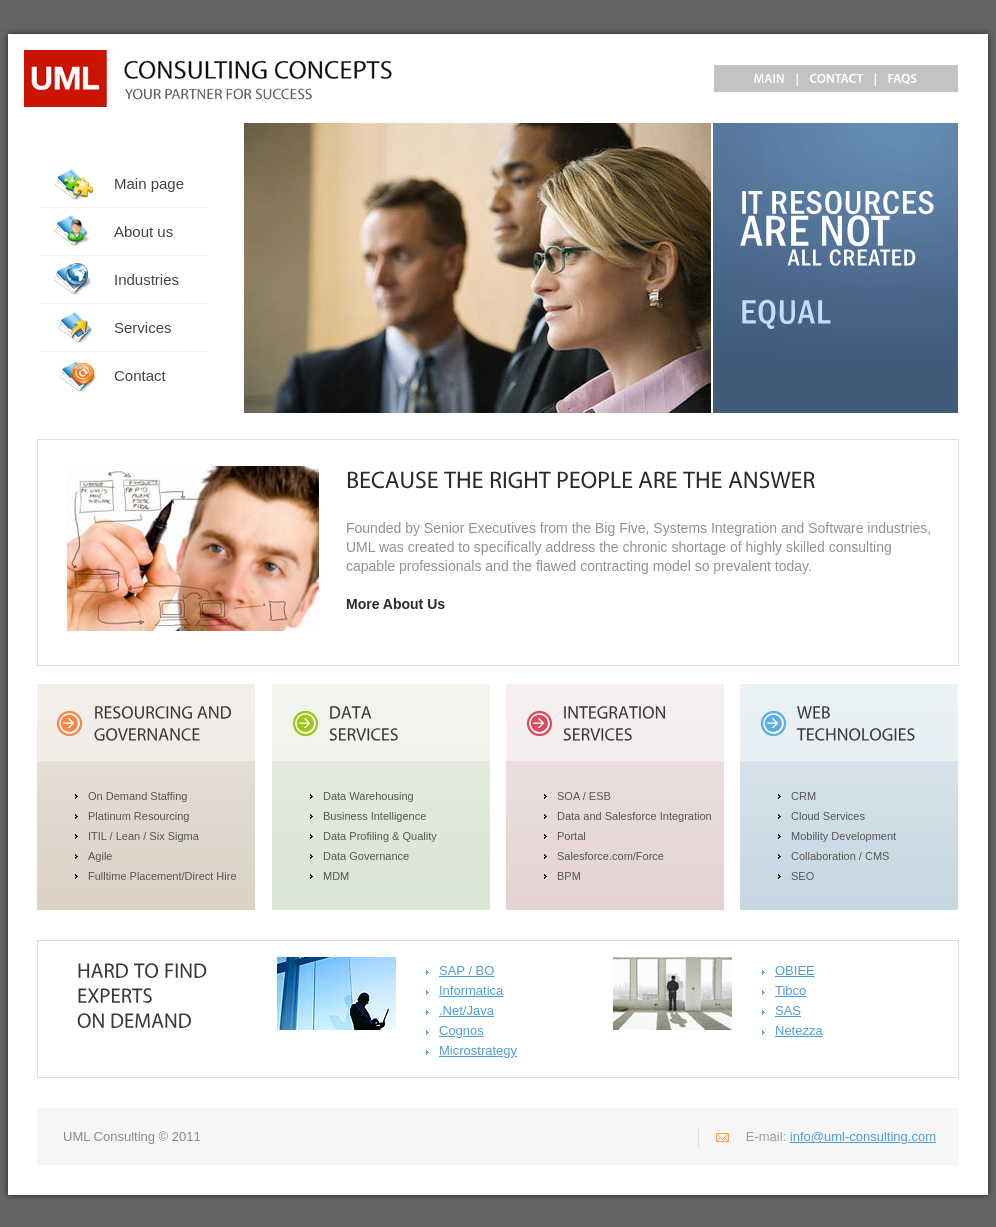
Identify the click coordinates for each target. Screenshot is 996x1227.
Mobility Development (843, 836)
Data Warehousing (368, 796)
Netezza (799, 1030)
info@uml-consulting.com (863, 1136)
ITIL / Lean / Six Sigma (143, 836)
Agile (100, 856)
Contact (140, 375)
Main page (149, 183)
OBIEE (795, 970)
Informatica (471, 990)
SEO (802, 876)
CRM (803, 796)
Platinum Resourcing (139, 816)
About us (143, 231)
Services (143, 327)
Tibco (790, 990)
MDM (336, 876)
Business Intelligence (374, 816)
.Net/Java (466, 1010)
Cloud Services (828, 816)
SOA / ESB (584, 796)
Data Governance (366, 856)
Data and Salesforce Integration (634, 816)
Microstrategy (478, 1050)
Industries (146, 279)
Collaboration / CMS (840, 856)
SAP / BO (466, 970)
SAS (788, 1010)
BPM (569, 876)
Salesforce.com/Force (610, 856)
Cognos (461, 1030)
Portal (571, 836)
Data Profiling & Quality (380, 836)
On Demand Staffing (137, 796)
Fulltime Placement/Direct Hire (162, 876)
